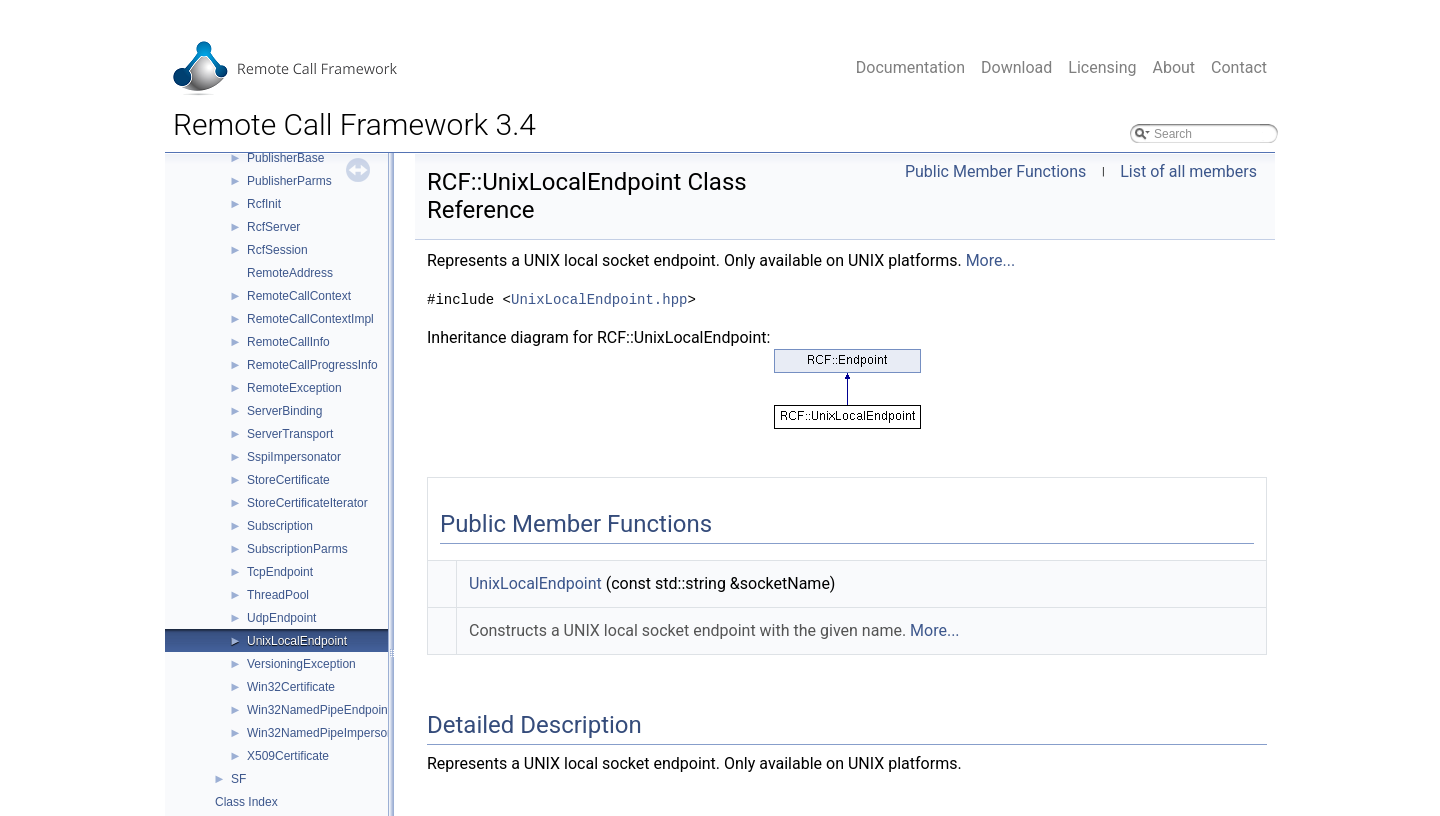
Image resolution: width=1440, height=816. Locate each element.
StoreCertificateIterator (307, 503)
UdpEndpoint (281, 618)
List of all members (1188, 171)
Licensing (1102, 67)
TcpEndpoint (280, 572)
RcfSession (277, 250)
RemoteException (294, 388)
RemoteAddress (290, 273)
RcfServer (273, 227)
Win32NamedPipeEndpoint (319, 710)
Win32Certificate (291, 687)
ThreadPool (278, 595)
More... (991, 260)
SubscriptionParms (297, 549)
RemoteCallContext (299, 296)
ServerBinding (284, 411)
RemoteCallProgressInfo (312, 365)
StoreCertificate (288, 480)
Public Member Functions (995, 171)
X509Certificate (288, 756)
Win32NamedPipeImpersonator (330, 733)
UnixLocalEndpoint (297, 641)
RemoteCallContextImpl (310, 319)
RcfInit (264, 204)
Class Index (246, 802)
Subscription (280, 526)
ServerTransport (290, 434)
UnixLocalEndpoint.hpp (599, 300)
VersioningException (301, 664)
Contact (1239, 67)
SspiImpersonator (294, 457)
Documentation (910, 67)
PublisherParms (289, 181)
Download (1016, 67)
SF (238, 779)
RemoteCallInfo (288, 342)
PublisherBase (285, 158)
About (1173, 67)
